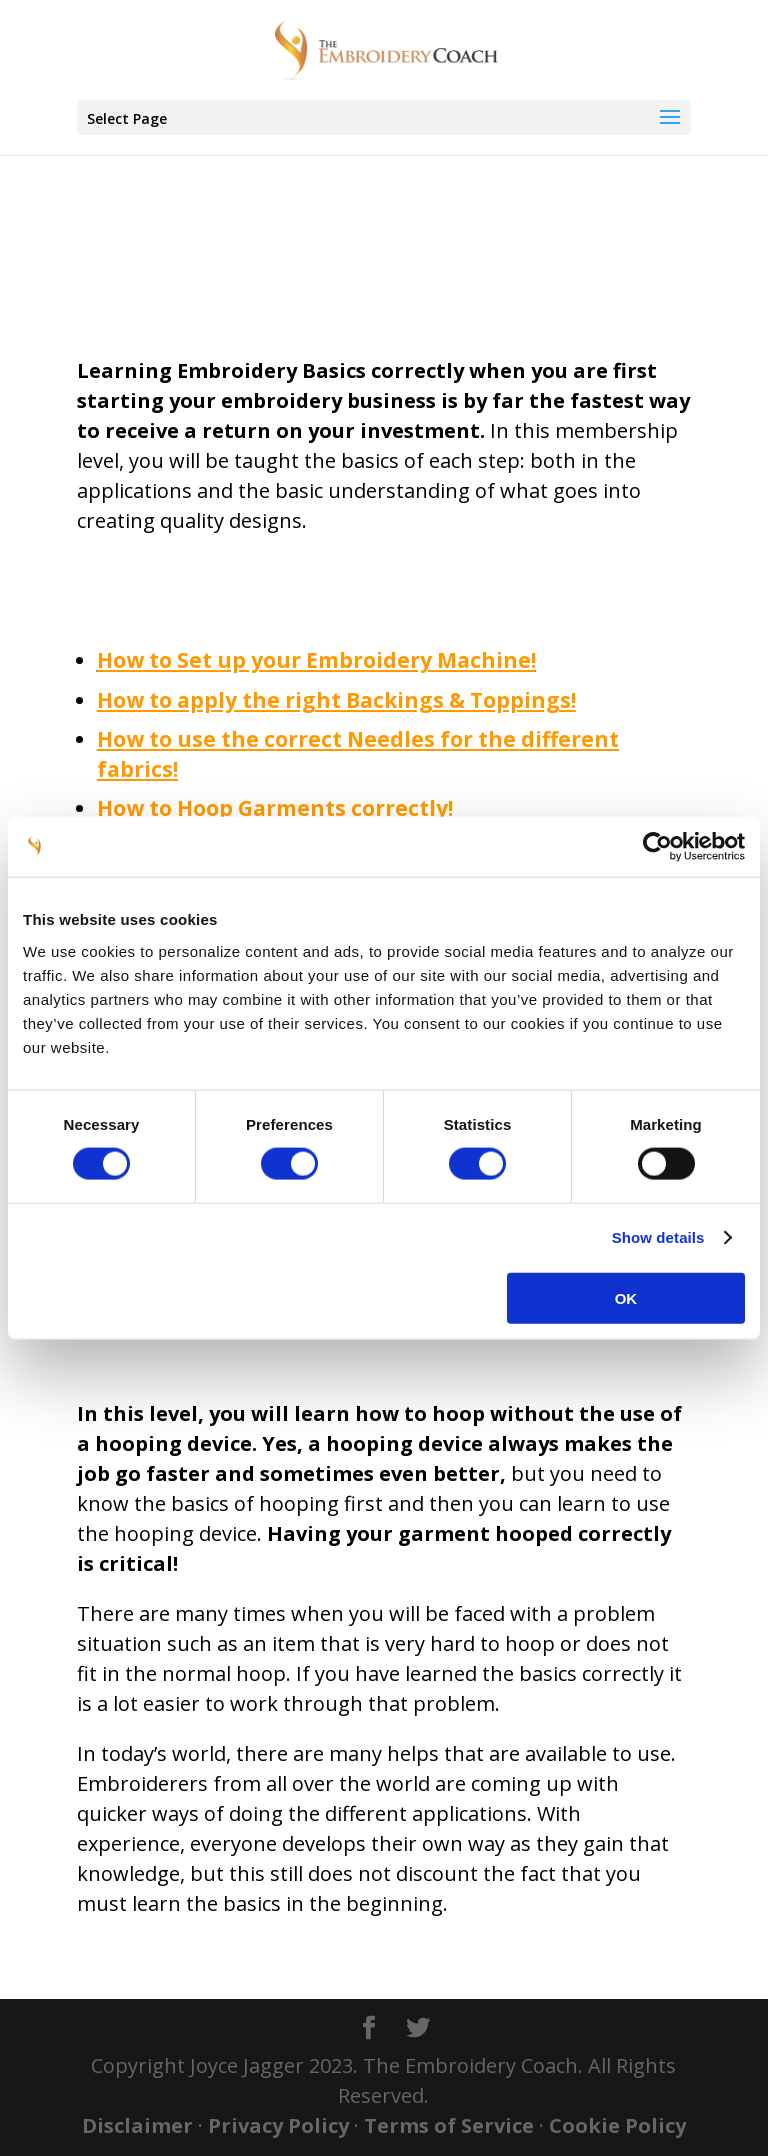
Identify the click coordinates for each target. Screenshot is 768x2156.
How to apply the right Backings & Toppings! (336, 700)
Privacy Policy (278, 2125)
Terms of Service (449, 2125)
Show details (658, 1237)
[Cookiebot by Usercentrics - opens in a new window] (657, 847)
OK (626, 1297)
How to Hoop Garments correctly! (275, 808)
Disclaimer (137, 2125)
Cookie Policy (617, 2125)
